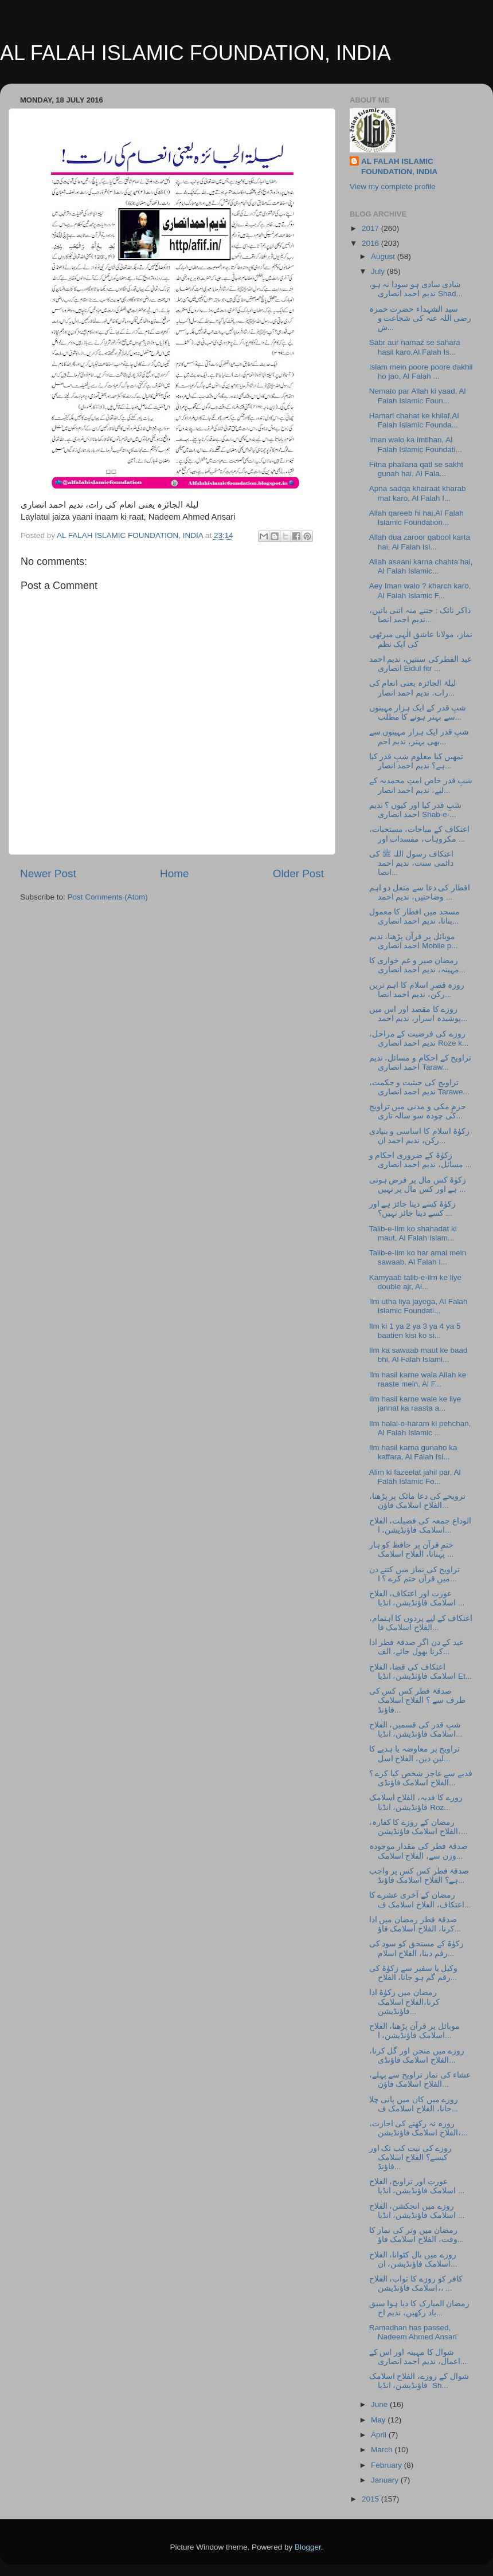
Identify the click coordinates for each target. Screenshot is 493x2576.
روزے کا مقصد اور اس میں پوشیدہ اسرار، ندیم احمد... (418, 1014)
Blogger (308, 2547)
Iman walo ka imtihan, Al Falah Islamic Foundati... (415, 444)
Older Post (298, 873)
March (382, 2449)
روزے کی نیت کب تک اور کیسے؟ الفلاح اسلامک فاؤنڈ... (410, 2157)
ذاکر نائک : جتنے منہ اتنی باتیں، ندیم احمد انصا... (420, 615)
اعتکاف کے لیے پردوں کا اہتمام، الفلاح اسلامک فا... (421, 1623)
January (386, 2480)
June (380, 2404)
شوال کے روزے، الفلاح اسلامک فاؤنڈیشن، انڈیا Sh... (419, 2381)
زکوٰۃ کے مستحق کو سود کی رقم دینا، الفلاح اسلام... (416, 1948)
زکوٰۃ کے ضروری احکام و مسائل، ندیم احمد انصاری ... (420, 1160)
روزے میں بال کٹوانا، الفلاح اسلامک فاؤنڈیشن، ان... (413, 2259)
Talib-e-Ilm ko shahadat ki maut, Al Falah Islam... (413, 1233)
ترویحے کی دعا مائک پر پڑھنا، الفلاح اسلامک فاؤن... (417, 1501)
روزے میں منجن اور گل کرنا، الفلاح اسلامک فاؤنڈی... (417, 2055)
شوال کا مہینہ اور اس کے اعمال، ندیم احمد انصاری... (418, 2357)
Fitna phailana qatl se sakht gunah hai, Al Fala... (416, 469)
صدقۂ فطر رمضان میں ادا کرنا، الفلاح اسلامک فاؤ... (415, 1924)
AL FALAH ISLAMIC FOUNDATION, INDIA (195, 53)
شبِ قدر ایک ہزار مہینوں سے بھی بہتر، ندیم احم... (419, 736)
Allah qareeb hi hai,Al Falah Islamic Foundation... (416, 518)
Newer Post (48, 873)
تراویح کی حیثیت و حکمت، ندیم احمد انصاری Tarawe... (419, 1087)
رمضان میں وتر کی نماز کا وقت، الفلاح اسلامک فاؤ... (416, 2235)
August (384, 256)
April (380, 2434)
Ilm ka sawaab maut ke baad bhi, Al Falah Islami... (418, 1355)
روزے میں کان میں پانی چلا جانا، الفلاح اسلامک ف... (414, 2104)
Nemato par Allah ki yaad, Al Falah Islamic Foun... (417, 396)
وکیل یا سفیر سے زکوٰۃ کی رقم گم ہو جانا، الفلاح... (413, 1973)
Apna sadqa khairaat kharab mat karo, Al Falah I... (417, 493)
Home (174, 873)
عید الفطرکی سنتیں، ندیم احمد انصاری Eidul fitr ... (420, 664)
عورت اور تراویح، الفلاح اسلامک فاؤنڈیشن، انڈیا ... (417, 2186)
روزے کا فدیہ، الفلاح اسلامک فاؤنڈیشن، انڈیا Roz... (416, 1802)
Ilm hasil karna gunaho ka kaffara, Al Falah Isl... (413, 1452)
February (387, 2465)
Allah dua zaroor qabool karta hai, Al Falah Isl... (419, 542)
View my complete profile (393, 186)
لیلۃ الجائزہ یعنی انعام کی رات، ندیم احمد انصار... (412, 688)
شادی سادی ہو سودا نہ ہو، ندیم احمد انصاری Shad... (416, 289)
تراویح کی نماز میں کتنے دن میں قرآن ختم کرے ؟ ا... (414, 1574)
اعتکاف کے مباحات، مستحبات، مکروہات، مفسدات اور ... (419, 834)
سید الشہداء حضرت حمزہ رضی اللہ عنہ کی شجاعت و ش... (420, 318)
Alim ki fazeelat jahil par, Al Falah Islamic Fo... (415, 1477)
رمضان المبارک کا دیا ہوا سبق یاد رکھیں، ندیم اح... (419, 2308)
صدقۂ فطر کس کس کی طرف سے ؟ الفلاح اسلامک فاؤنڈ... (417, 1700)
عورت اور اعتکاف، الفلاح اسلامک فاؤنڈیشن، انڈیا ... (417, 1598)
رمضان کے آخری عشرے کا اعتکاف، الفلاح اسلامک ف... (420, 1900)
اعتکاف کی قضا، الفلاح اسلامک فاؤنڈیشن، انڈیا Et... (420, 1671)
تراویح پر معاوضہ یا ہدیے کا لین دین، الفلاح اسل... (414, 1753)
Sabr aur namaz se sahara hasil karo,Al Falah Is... (414, 347)
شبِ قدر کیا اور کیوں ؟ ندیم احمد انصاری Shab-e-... (415, 810)
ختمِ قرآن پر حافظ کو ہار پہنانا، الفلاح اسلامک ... (411, 1549)
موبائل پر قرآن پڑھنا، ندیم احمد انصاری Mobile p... (413, 941)
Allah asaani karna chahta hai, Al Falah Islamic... (421, 566)
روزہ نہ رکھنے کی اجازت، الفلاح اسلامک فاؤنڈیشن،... (418, 2128)
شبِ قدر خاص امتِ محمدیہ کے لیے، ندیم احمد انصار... (421, 785)
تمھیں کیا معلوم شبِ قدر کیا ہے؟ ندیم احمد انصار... (416, 761)
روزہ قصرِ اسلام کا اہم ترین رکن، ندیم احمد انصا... (417, 990)
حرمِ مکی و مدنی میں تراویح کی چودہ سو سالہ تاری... (418, 1111)
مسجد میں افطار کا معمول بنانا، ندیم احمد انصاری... (414, 916)
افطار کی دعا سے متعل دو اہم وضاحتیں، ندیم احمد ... (420, 892)
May (379, 2420)
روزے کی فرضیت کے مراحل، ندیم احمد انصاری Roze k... (419, 1038)
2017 (371, 228)
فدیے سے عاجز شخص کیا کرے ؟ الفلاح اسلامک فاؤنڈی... (421, 1778)
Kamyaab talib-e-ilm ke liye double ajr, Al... (415, 1282)
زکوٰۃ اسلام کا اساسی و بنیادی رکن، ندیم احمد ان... (419, 1136)
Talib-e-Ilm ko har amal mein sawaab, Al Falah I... (418, 1257)
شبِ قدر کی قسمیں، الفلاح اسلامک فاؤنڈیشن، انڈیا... (416, 1729)
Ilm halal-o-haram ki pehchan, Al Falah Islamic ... (420, 1428)
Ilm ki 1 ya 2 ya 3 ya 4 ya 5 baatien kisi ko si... (415, 1331)
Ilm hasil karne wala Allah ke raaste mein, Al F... (418, 1379)
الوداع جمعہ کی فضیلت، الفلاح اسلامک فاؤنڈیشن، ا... (420, 1525)
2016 (371, 243)
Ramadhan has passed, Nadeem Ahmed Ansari (413, 2332)
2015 (371, 2499)
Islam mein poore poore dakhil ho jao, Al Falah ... (421, 371)
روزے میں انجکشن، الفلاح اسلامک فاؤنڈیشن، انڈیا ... (417, 2211)
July (379, 271)
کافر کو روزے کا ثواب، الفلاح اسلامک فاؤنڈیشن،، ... (416, 2283)
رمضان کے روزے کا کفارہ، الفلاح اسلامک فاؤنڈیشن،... (418, 1827)
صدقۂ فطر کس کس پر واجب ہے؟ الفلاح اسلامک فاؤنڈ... (419, 1875)
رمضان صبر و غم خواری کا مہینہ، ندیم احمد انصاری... (417, 965)
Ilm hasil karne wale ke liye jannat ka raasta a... (415, 1403)
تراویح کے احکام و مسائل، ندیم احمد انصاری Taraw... (420, 1062)
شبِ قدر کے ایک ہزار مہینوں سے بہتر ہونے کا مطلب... (418, 712)
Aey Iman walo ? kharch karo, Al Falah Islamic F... (420, 590)
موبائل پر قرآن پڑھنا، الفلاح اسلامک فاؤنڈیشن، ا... (414, 2031)
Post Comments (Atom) (108, 897)
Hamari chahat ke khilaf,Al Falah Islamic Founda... (414, 420)
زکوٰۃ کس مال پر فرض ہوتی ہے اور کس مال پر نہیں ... (418, 1184)
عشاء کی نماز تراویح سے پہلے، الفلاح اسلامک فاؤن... (420, 2079)
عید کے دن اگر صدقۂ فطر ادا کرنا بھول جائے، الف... (416, 1647)
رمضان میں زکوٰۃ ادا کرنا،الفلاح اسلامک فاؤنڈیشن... (404, 2001)
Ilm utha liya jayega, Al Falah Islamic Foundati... (418, 1306)
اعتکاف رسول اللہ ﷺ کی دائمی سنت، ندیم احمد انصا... (411, 863)
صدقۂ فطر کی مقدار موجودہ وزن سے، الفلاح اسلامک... (418, 1851)
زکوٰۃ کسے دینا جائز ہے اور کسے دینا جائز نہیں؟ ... (412, 1209)
